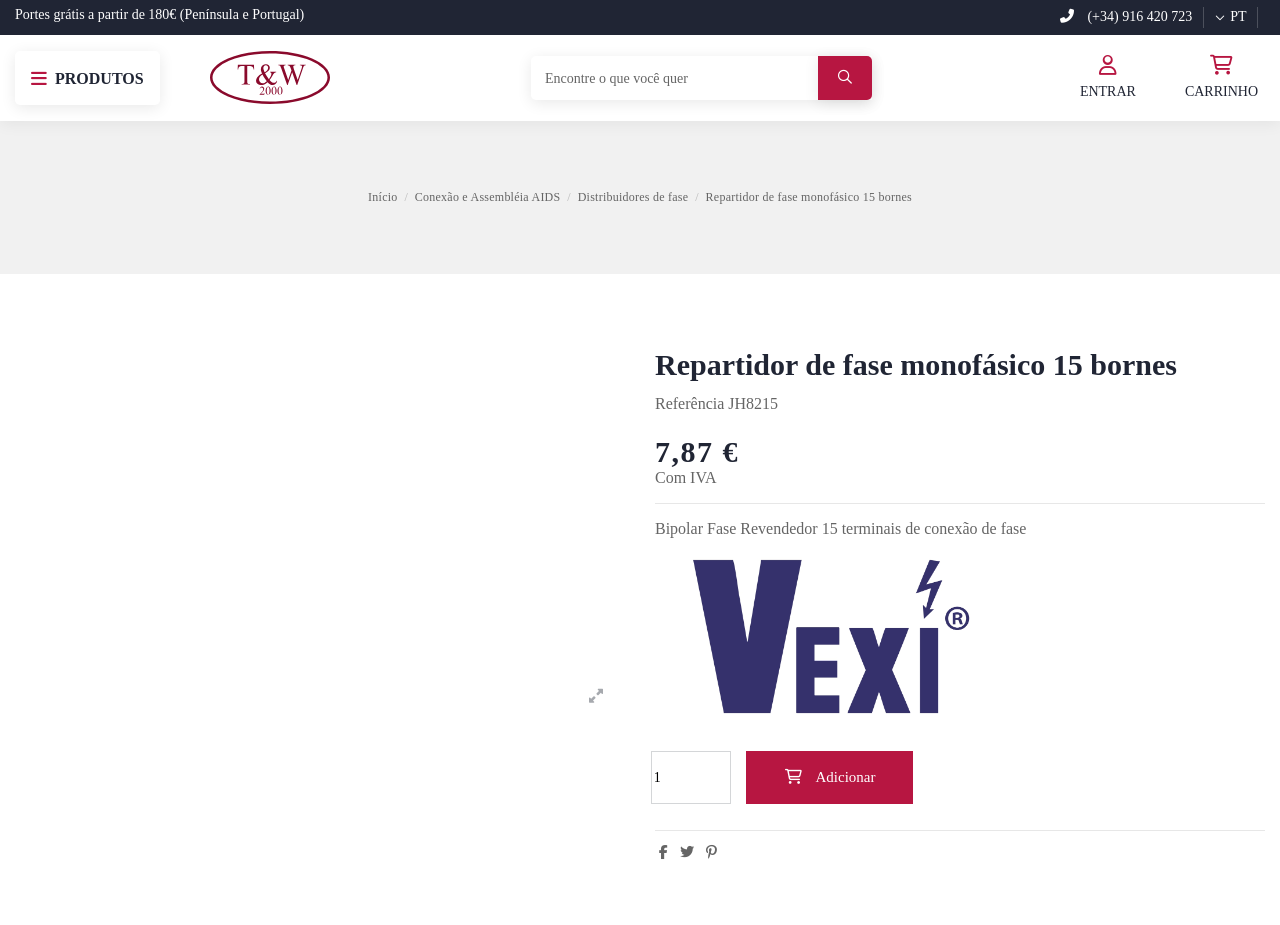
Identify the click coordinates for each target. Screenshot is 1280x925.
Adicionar (830, 777)
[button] (87, 78)
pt (1230, 16)
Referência (689, 403)
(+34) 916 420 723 (1126, 16)
